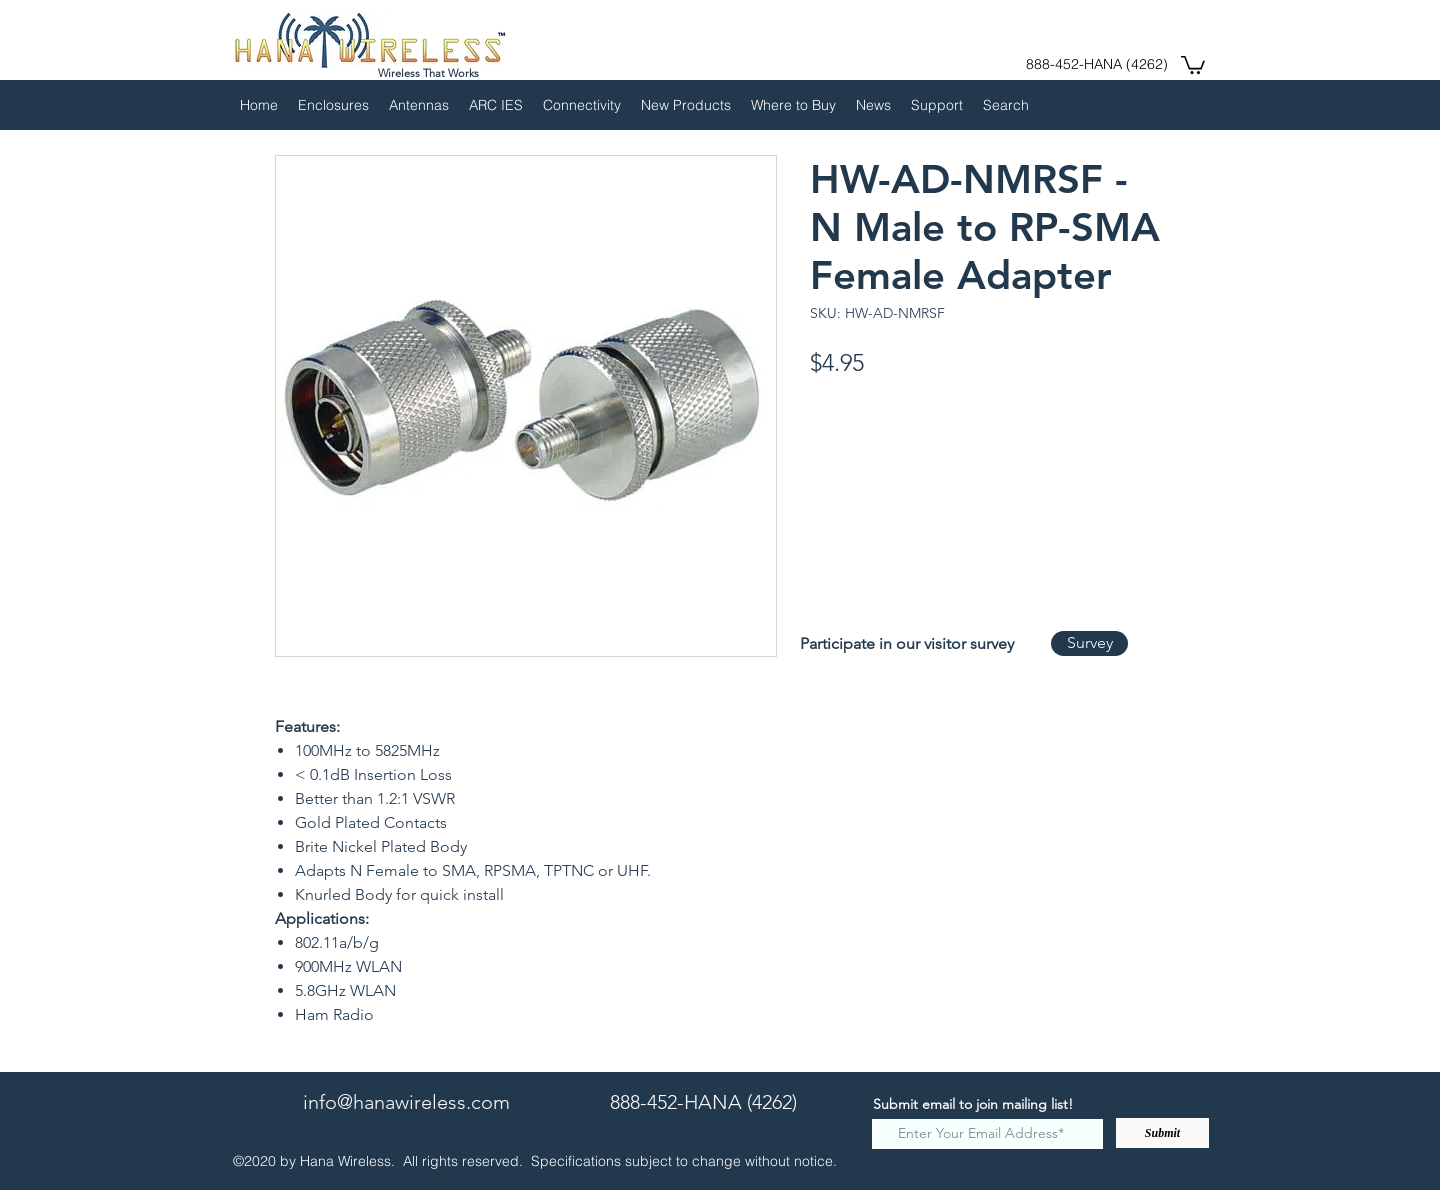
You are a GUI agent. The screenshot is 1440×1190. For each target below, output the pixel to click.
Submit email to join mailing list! (973, 1104)
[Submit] (1162, 1133)
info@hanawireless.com (406, 1102)
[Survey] (1089, 643)
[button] (1193, 64)
